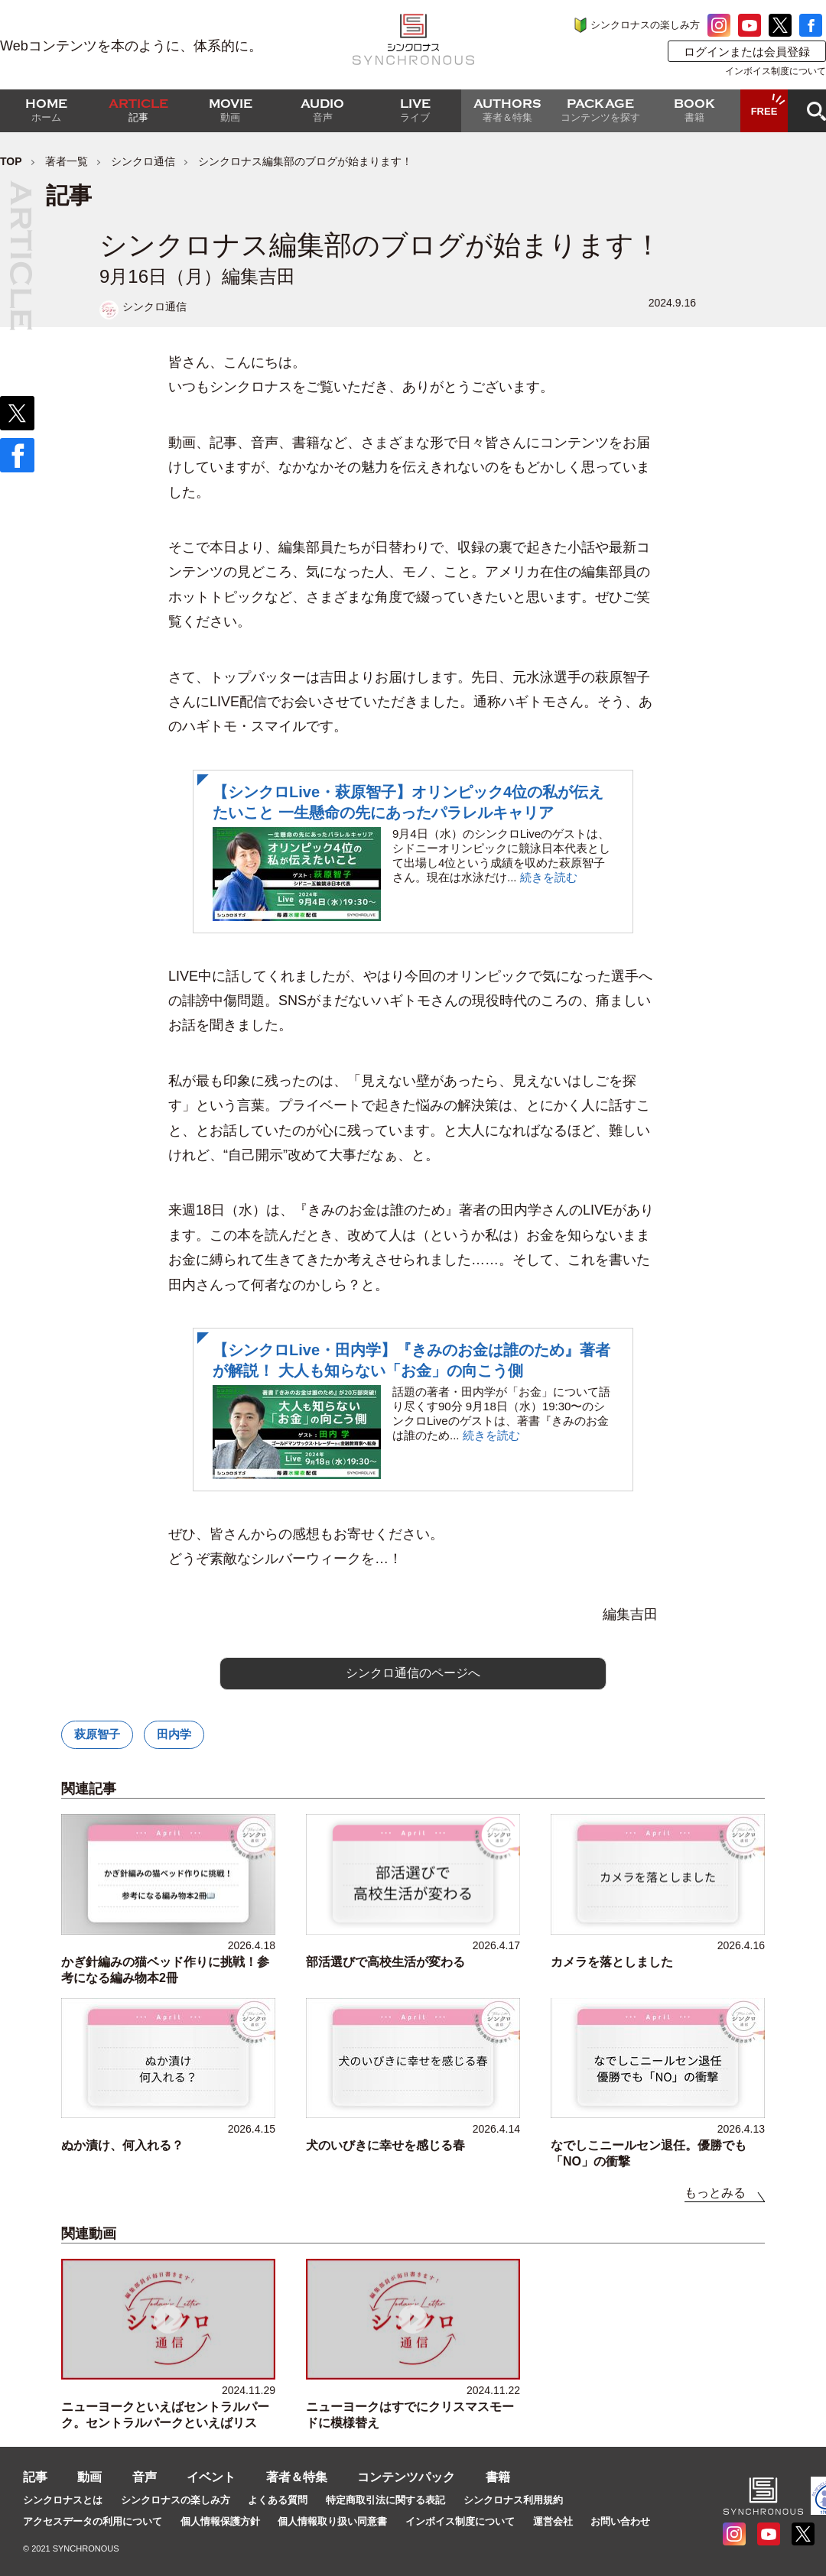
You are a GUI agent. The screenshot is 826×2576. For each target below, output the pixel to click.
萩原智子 (97, 1734)
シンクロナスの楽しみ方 (645, 25)
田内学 (174, 1734)
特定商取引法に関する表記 (385, 2500)
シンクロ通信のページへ (413, 1672)
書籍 (498, 2477)
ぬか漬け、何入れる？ (122, 2145)
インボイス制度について (775, 71)
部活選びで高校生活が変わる (385, 1961)
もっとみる (715, 2192)
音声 (144, 2477)
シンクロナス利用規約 (513, 2500)
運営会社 (553, 2521)
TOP (11, 161)
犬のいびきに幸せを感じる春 (385, 2145)
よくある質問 (277, 2500)
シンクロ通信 (143, 161)
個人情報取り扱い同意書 (332, 2521)
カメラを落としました (612, 1961)
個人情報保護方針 (220, 2521)
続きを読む (548, 877)
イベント (211, 2477)
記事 (35, 2477)
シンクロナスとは (62, 2500)
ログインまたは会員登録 (747, 51)
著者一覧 (66, 161)
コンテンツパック (406, 2477)
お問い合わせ (620, 2521)
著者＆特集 (296, 2477)
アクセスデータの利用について (92, 2521)
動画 (89, 2477)
